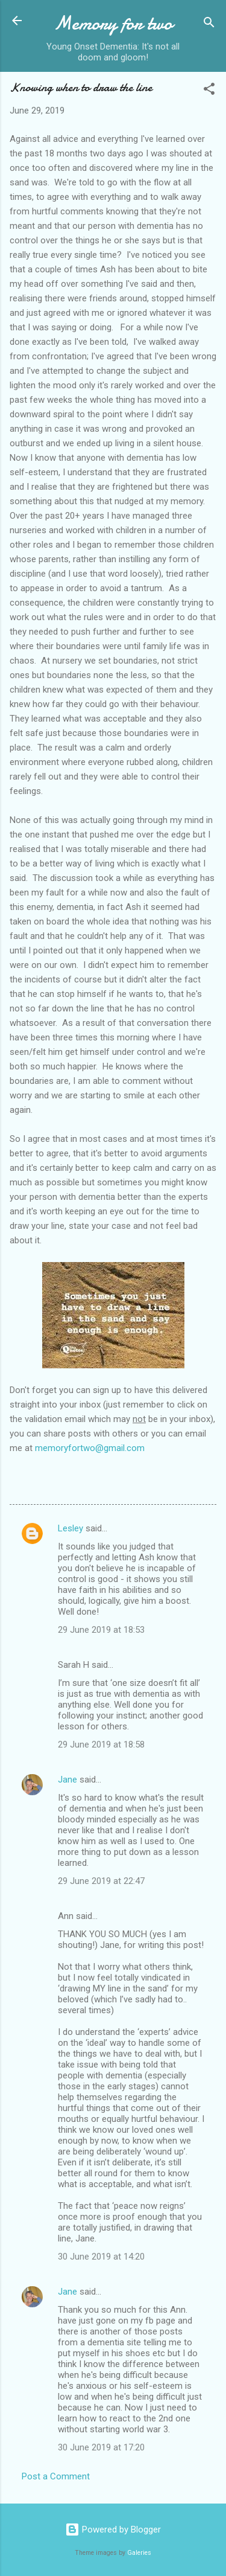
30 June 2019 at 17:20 (101, 2447)
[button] (209, 91)
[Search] (209, 24)
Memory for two (113, 23)
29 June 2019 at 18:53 (101, 1629)
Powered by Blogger (113, 2529)
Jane (67, 1779)
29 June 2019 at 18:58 (101, 1744)
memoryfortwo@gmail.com (90, 1448)
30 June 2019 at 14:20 (101, 2256)
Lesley (70, 1528)
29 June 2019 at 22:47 (101, 1881)
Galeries (139, 2553)
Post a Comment (56, 2476)
